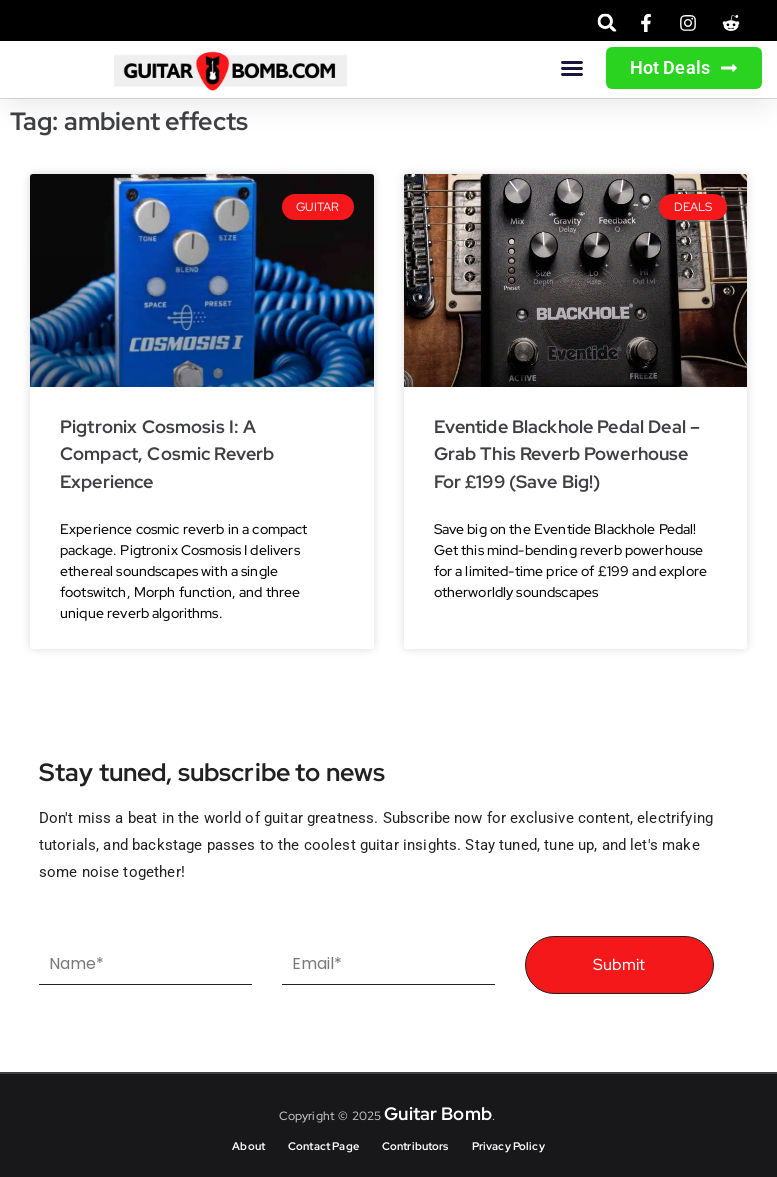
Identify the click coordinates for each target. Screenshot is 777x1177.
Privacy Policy (508, 1146)
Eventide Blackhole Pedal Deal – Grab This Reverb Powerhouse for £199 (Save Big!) (567, 454)
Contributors (415, 1146)
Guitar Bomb (438, 1113)
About (248, 1146)
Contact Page (323, 1146)
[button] (607, 22)
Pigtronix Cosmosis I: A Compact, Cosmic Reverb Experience (167, 454)
